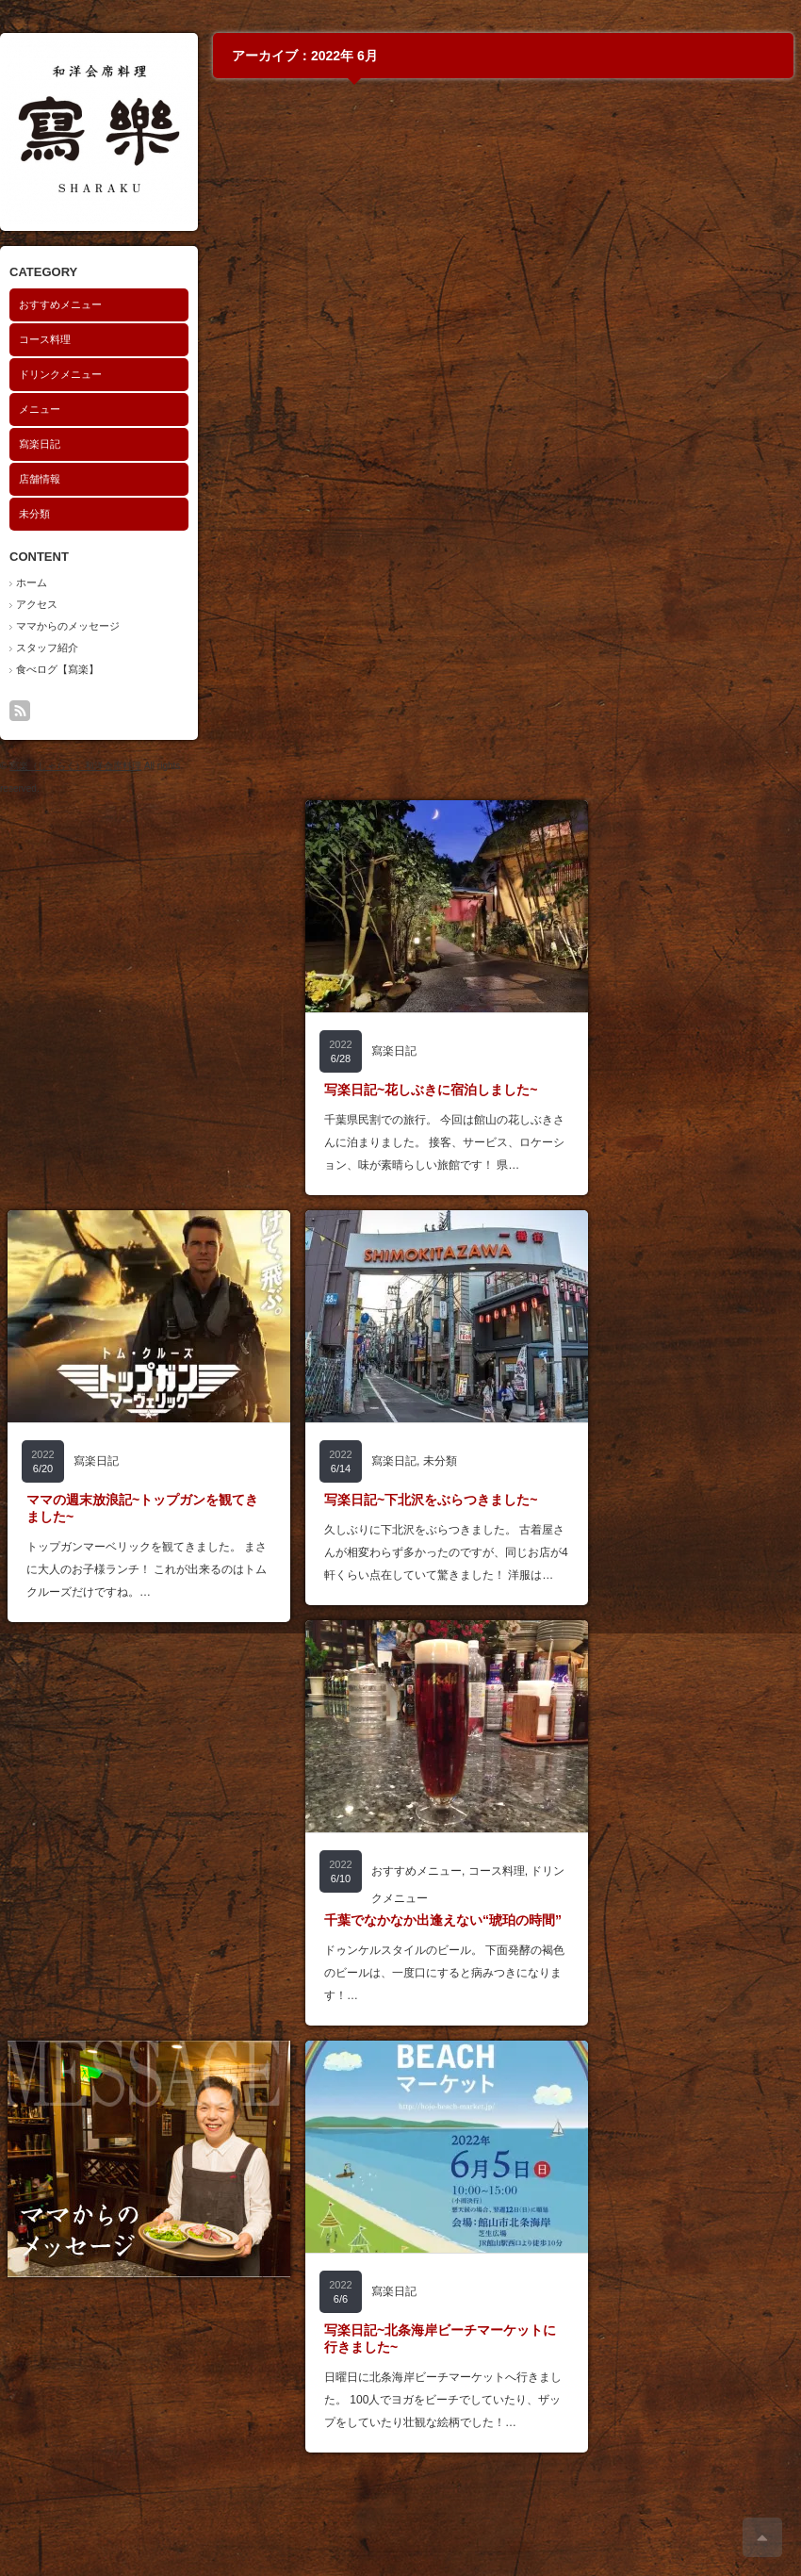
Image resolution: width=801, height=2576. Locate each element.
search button (45, 710)
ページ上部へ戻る (762, 2537)
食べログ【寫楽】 (57, 669)
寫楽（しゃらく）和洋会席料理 (75, 766)
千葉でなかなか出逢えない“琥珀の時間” (443, 1920)
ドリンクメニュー (60, 374)
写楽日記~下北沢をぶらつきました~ (430, 1499)
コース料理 (45, 339)
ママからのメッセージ (68, 626)
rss (19, 710)
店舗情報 (39, 478)
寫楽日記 (39, 444)
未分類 (34, 513)
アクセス (36, 604)
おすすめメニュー (60, 304)
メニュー (39, 409)
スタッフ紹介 (47, 647)
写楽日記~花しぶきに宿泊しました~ (430, 1089)
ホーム (31, 582)
